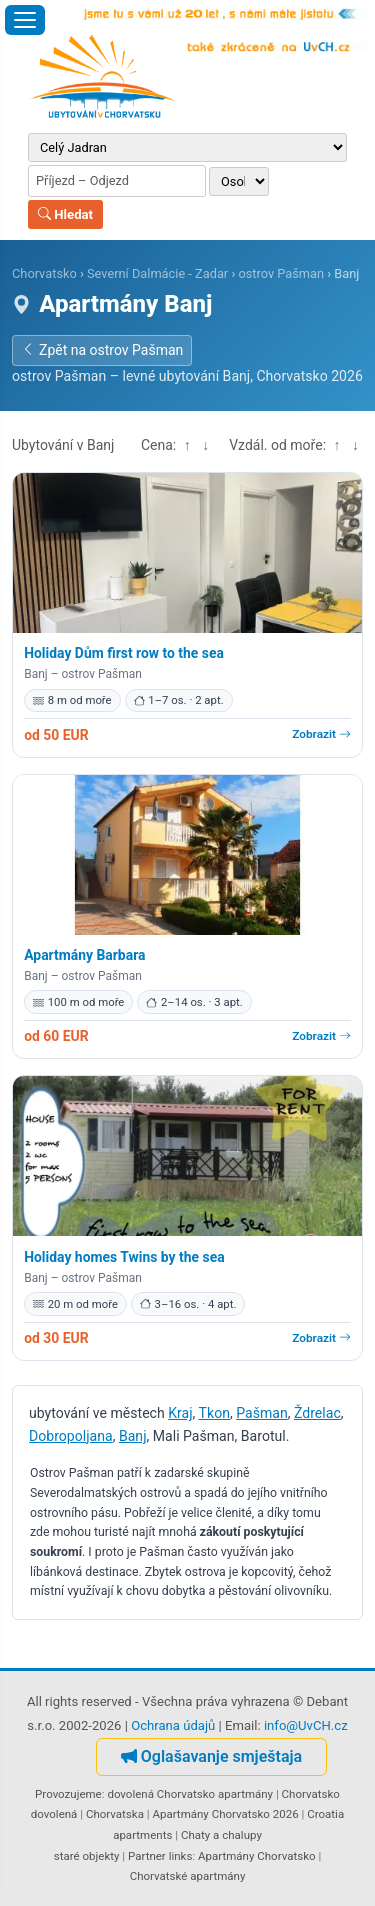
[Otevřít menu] (25, 20)
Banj (133, 1436)
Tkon (214, 1413)
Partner (147, 1856)
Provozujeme (68, 1794)
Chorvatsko (44, 273)
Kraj (180, 1413)
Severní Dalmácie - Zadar (157, 273)
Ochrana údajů (173, 1725)
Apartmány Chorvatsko (257, 1856)
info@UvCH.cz (306, 1725)
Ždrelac (317, 1413)
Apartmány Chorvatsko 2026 (225, 1814)
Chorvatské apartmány (188, 1876)
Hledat (65, 214)
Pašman (262, 1413)
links (181, 1856)
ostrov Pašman (281, 273)
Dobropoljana (71, 1436)
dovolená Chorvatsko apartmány (190, 1794)
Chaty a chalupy (221, 1835)
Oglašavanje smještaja (211, 1756)
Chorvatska (115, 1814)
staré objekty (87, 1856)
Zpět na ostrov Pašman (102, 350)
